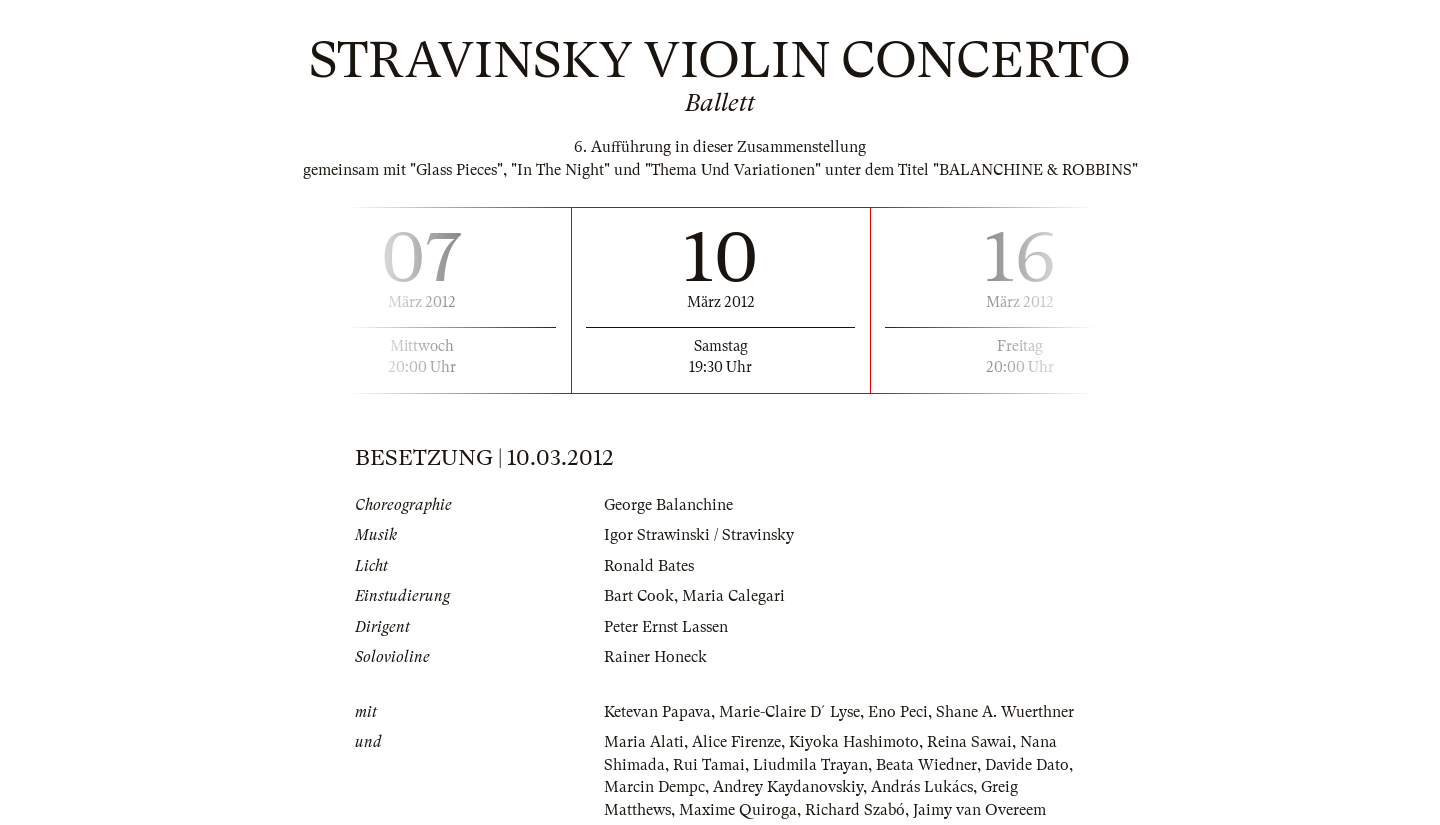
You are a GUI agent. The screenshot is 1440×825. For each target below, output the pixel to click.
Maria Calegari (733, 596)
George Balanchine (668, 505)
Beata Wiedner (926, 765)
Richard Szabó (855, 810)
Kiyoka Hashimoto (854, 742)
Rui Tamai (709, 765)
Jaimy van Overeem (979, 810)
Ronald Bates (649, 566)
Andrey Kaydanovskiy (788, 787)
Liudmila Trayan (810, 765)
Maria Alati (644, 742)
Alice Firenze (736, 742)
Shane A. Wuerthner (1005, 712)
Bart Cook (639, 596)
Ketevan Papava (657, 712)
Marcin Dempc (654, 787)
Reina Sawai (969, 742)
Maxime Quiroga (738, 810)
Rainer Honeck (655, 657)
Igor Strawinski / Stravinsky (699, 535)
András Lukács (922, 787)
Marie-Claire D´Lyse (789, 712)
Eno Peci (898, 712)
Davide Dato (1027, 765)
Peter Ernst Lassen (666, 627)
